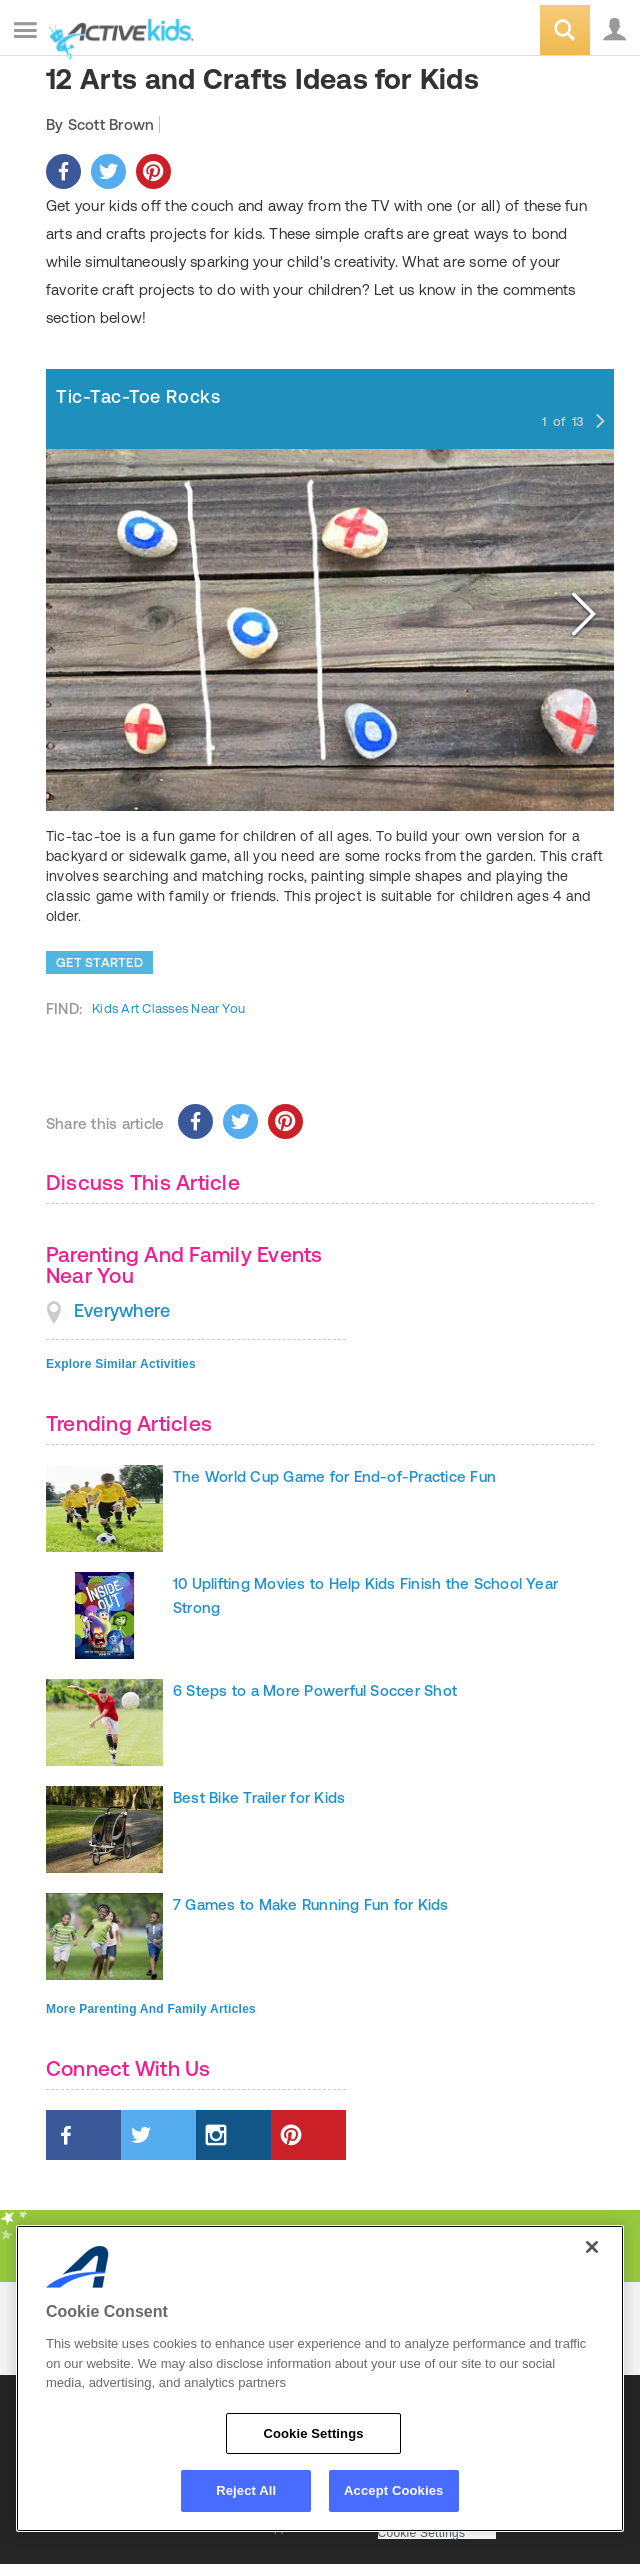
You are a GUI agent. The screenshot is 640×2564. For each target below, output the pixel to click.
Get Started (99, 962)
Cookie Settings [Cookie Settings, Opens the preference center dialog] (313, 2433)
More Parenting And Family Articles (151, 2009)
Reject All (246, 2490)
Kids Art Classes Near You (168, 1008)
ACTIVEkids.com (117, 31)
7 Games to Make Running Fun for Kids (311, 1904)
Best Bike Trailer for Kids (259, 1797)
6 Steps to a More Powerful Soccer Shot (315, 1690)
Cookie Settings (422, 2533)
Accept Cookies (393, 2490)
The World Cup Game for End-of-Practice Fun (334, 1476)
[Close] (592, 2247)
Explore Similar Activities (121, 1364)
